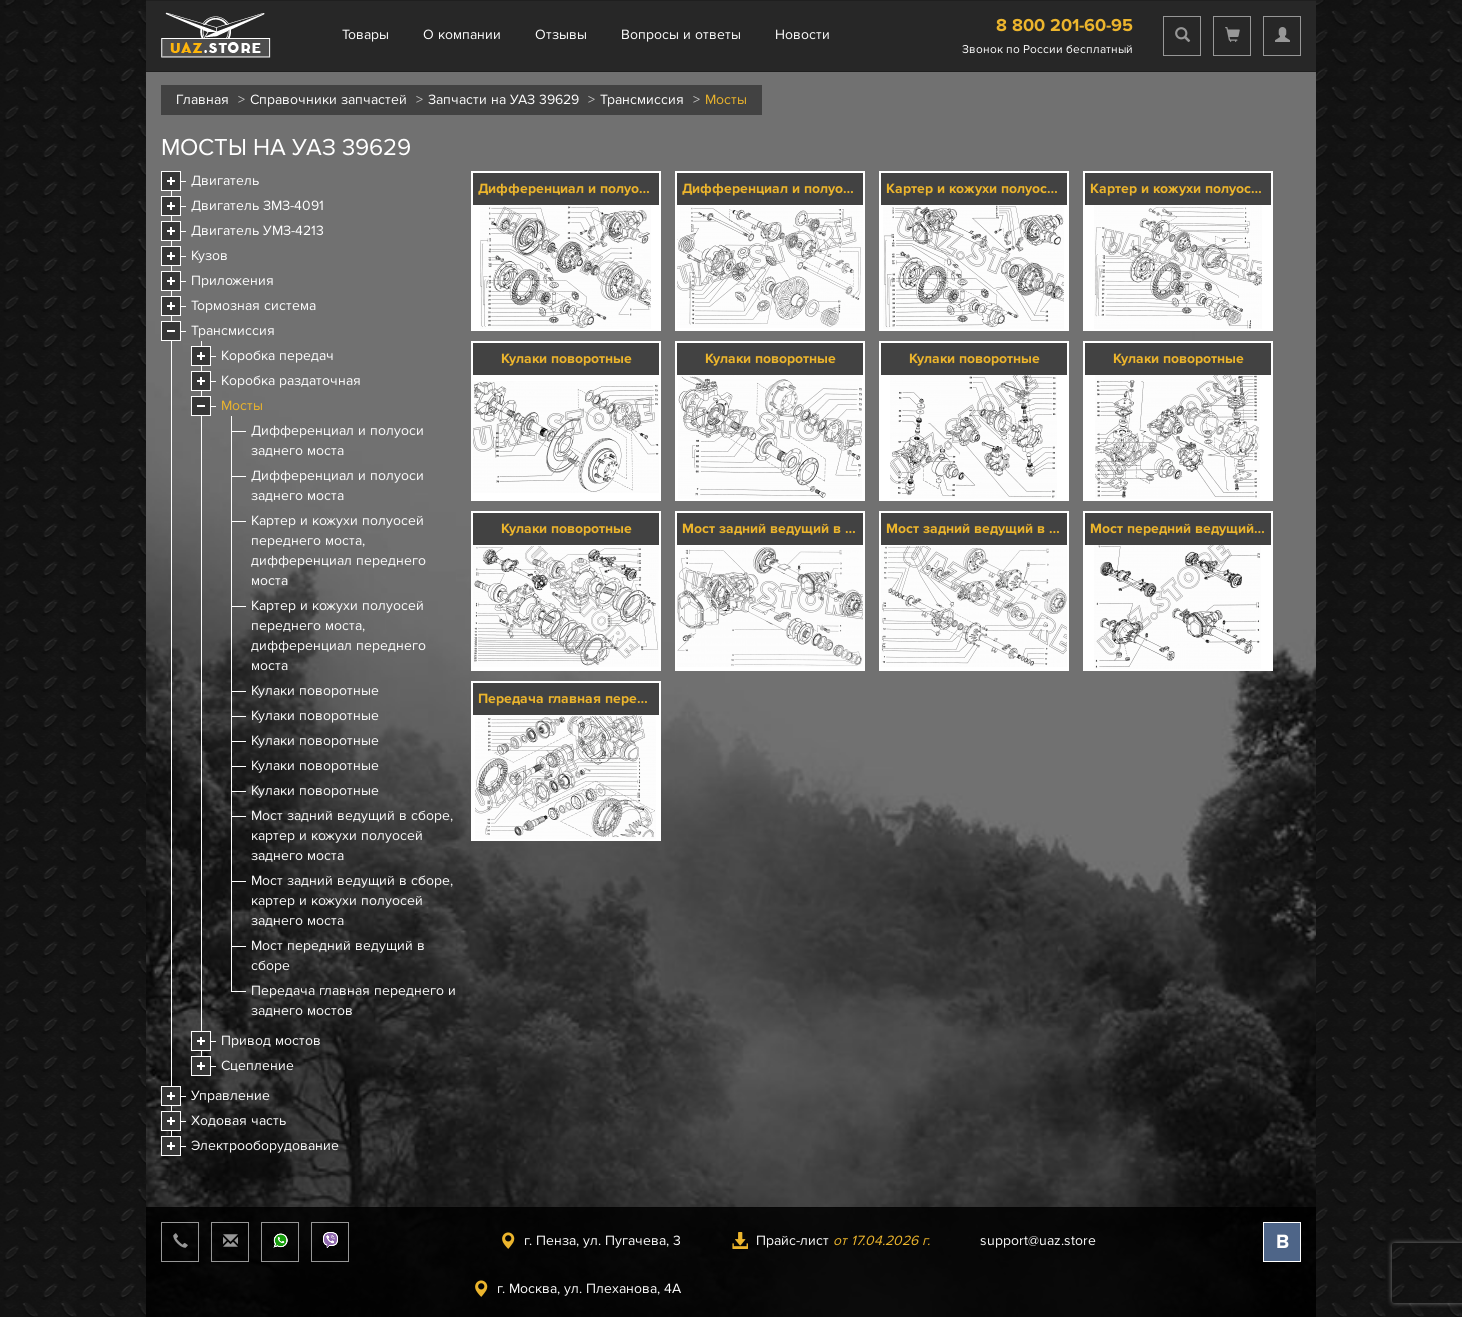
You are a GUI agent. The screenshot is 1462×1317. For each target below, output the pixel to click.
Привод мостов (271, 1040)
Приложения (232, 280)
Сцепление (257, 1065)
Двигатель (225, 180)
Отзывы (561, 34)
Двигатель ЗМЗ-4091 (257, 205)
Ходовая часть (238, 1120)
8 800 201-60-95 (1064, 25)
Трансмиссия (642, 99)
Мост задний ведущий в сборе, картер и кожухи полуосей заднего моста (352, 835)
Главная (202, 99)
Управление (230, 1095)
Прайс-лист (830, 1240)
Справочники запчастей (328, 99)
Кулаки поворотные (315, 690)
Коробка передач (277, 355)
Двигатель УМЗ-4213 (257, 230)
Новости (802, 34)
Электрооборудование (265, 1145)
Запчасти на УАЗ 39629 (503, 99)
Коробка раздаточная (291, 380)
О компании (462, 34)
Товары (365, 34)
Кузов (209, 255)
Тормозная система (253, 305)
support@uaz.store (1038, 1240)
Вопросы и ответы (681, 34)
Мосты (242, 405)
